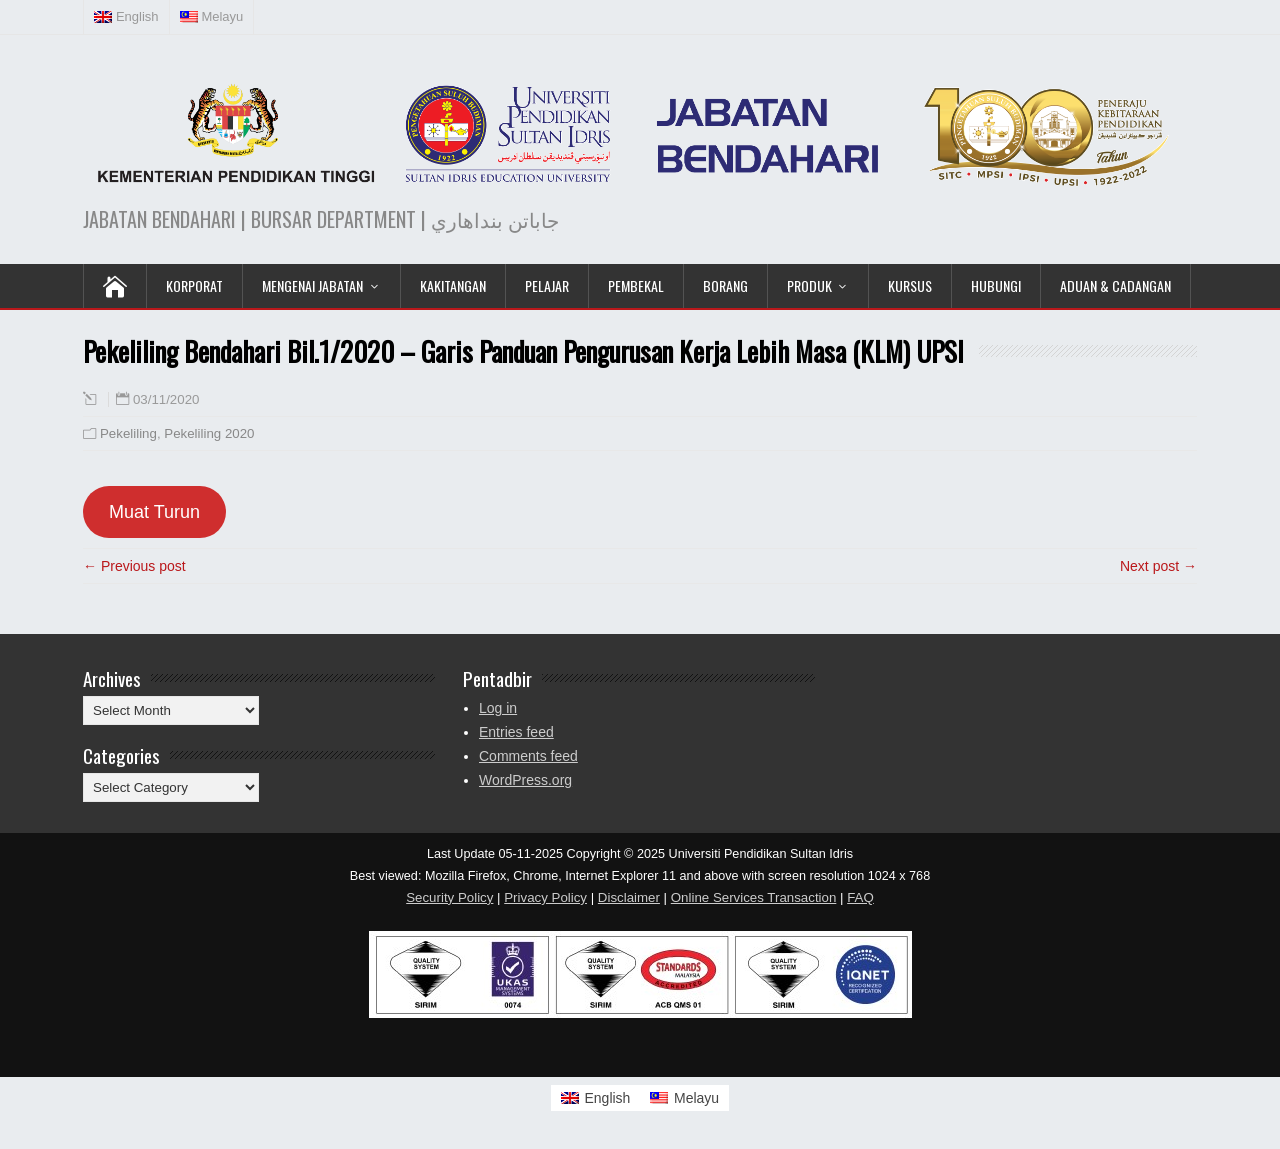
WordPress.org (525, 780)
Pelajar (547, 285)
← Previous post (134, 566)
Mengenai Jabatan (312, 285)
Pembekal (636, 285)
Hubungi (996, 285)
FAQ (860, 897)
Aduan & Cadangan (1115, 285)
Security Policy (449, 897)
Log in (498, 708)
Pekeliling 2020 (209, 433)
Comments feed (528, 756)
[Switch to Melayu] (684, 1098)
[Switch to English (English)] (127, 17)
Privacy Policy (545, 897)
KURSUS (910, 285)
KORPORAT (194, 285)
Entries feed (516, 732)
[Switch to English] (596, 1098)
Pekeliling (128, 433)
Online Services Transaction (754, 897)
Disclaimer (629, 897)
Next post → (1158, 566)
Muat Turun (154, 512)
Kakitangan (453, 285)
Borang (725, 285)
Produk (809, 285)
